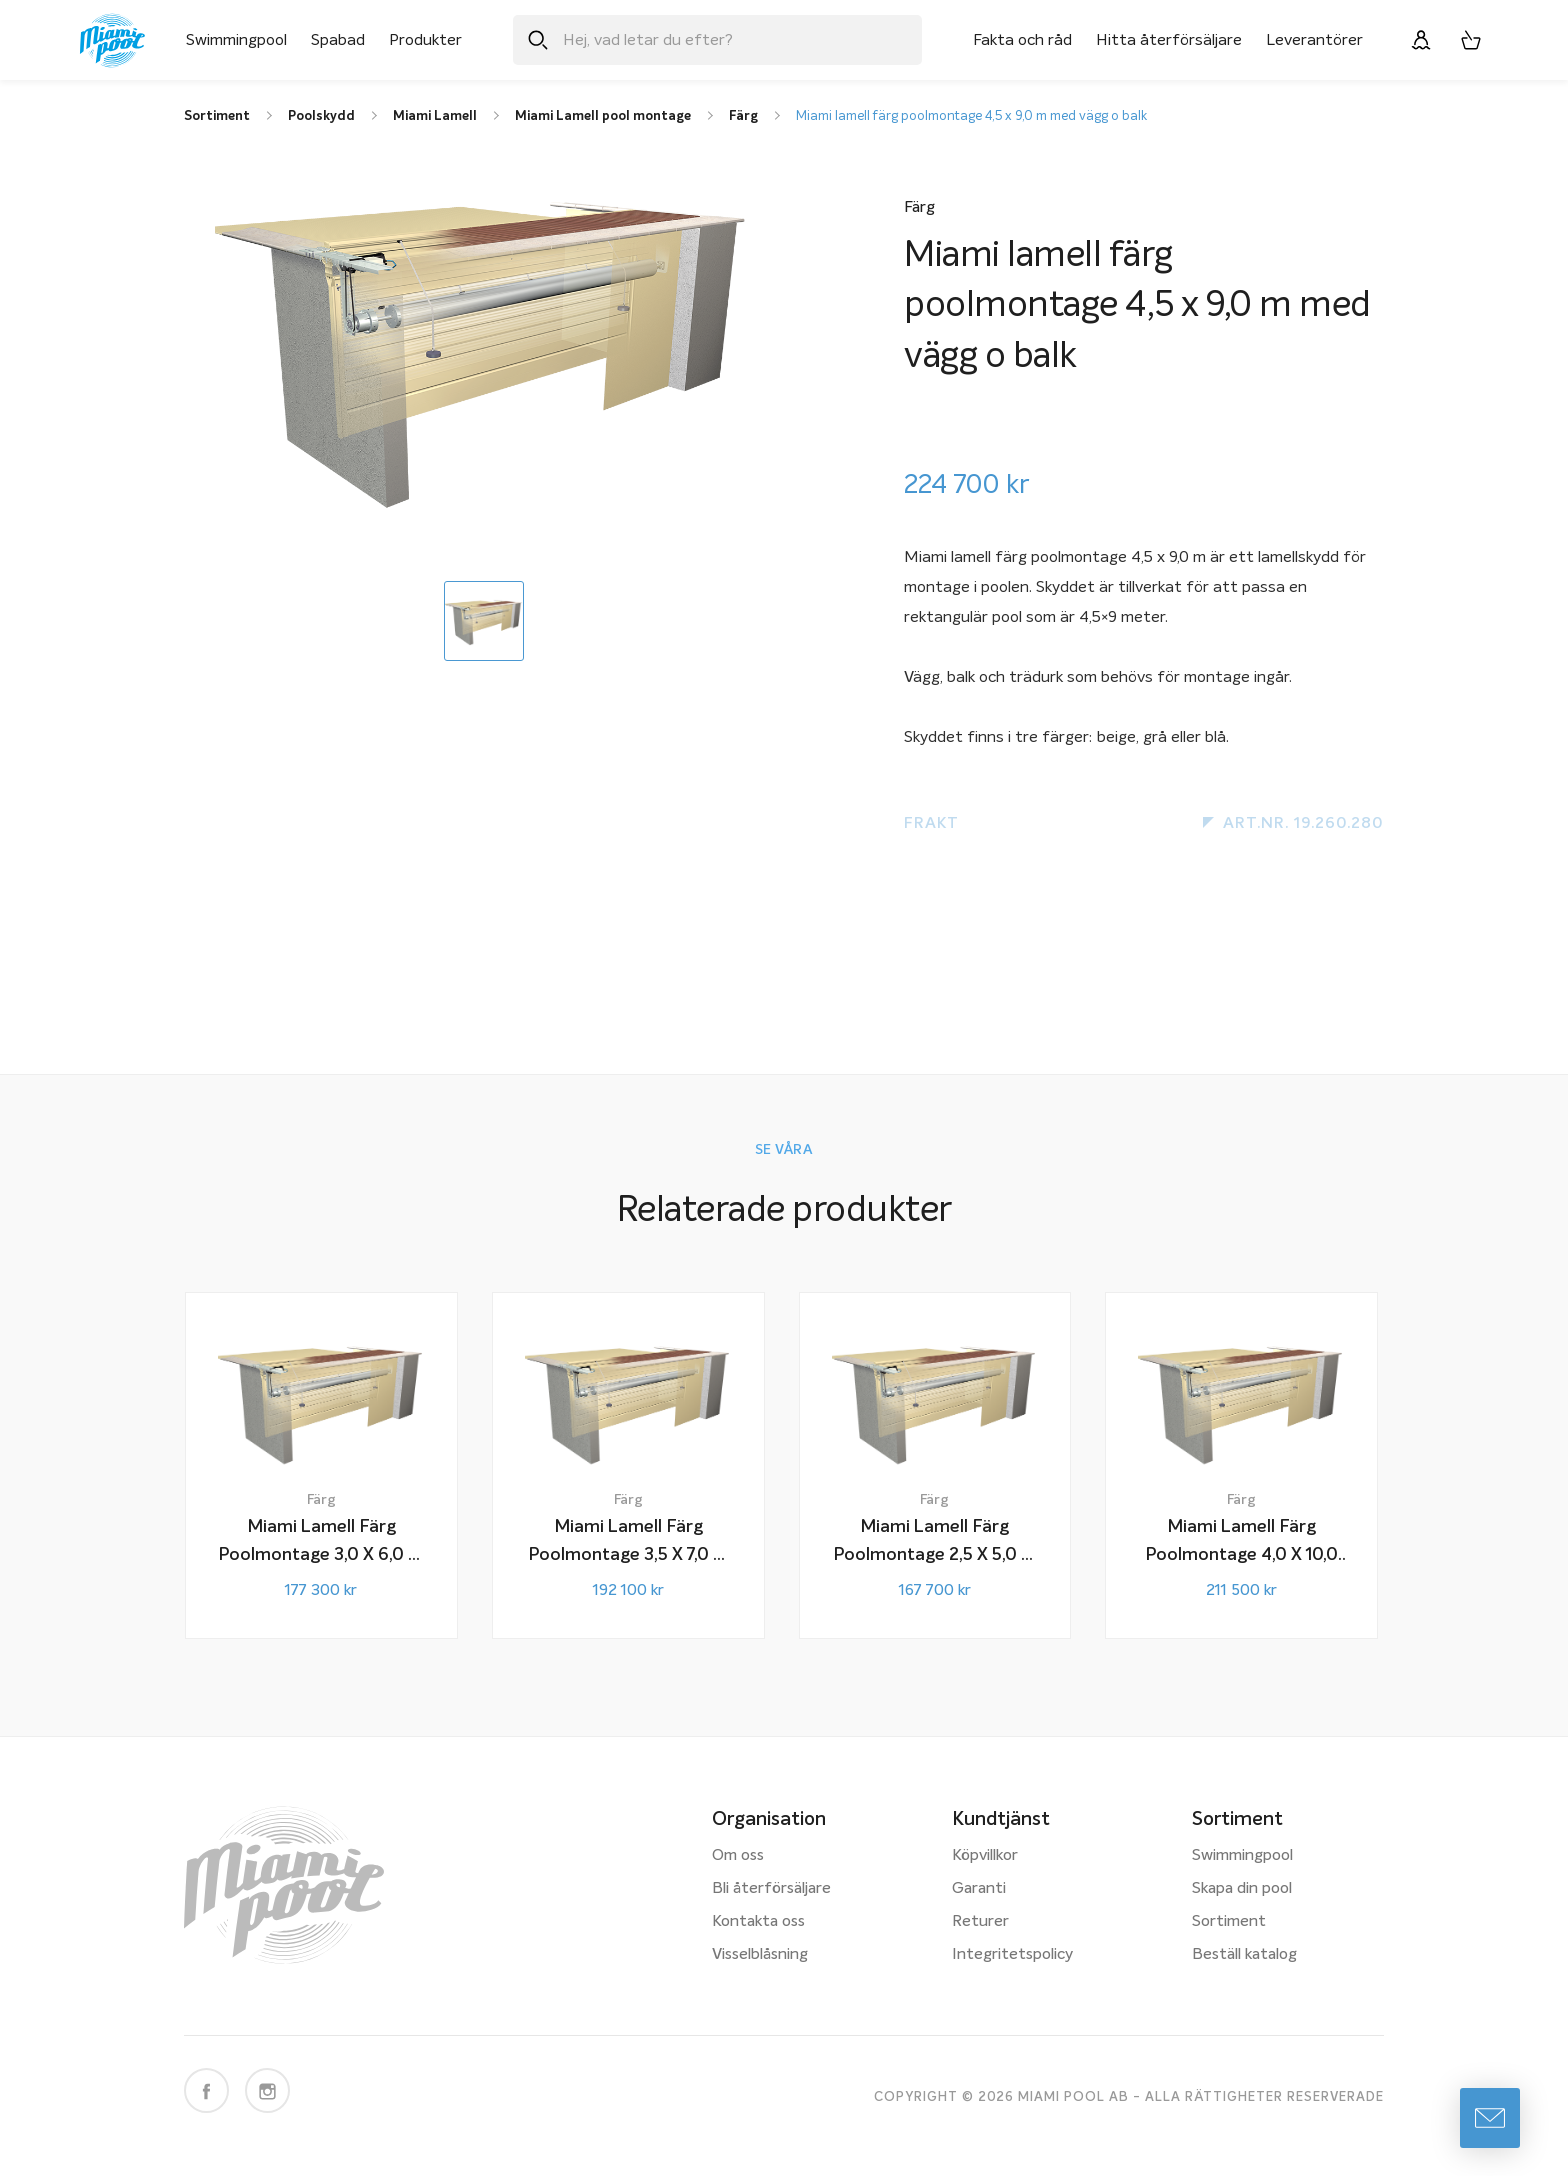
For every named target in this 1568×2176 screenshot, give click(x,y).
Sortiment (1229, 1922)
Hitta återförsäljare (1169, 40)
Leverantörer (1314, 40)
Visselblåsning (760, 1955)
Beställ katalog (1244, 1955)
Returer (980, 1922)
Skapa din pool (1242, 1889)
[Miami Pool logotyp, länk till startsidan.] (112, 40)
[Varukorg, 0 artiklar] (1471, 40)
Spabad (338, 40)
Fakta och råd (1022, 40)
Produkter (425, 40)
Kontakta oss (758, 1922)
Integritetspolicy (1012, 1955)
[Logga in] (1421, 40)
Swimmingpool (236, 40)
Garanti (979, 1889)
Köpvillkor (985, 1856)
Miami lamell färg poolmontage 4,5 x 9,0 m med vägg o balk (971, 116)
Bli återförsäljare (771, 1889)
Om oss (738, 1856)
